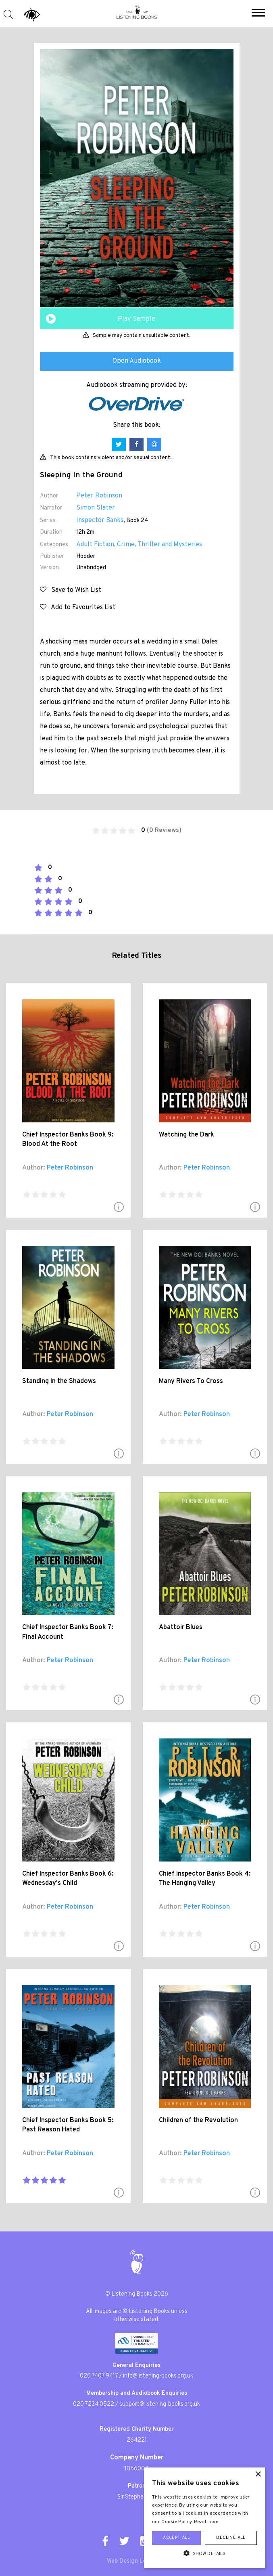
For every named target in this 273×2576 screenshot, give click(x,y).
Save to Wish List (70, 590)
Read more (206, 2522)
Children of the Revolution (198, 2120)
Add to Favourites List (77, 608)
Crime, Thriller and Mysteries (159, 545)
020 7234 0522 (93, 2404)
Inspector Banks (99, 520)
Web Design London (133, 2561)
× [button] (258, 2475)
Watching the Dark (186, 1135)
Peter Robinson (99, 496)
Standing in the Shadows (59, 1381)
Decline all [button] (230, 2537)
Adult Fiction (95, 545)
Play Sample (136, 319)
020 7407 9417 (99, 2376)
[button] (258, 14)
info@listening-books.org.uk (158, 2376)
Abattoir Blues (180, 1627)
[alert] (204, 2517)
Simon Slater (95, 508)
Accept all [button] (176, 2537)
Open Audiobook (137, 361)
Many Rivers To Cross (191, 1381)
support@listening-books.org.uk (159, 2404)
